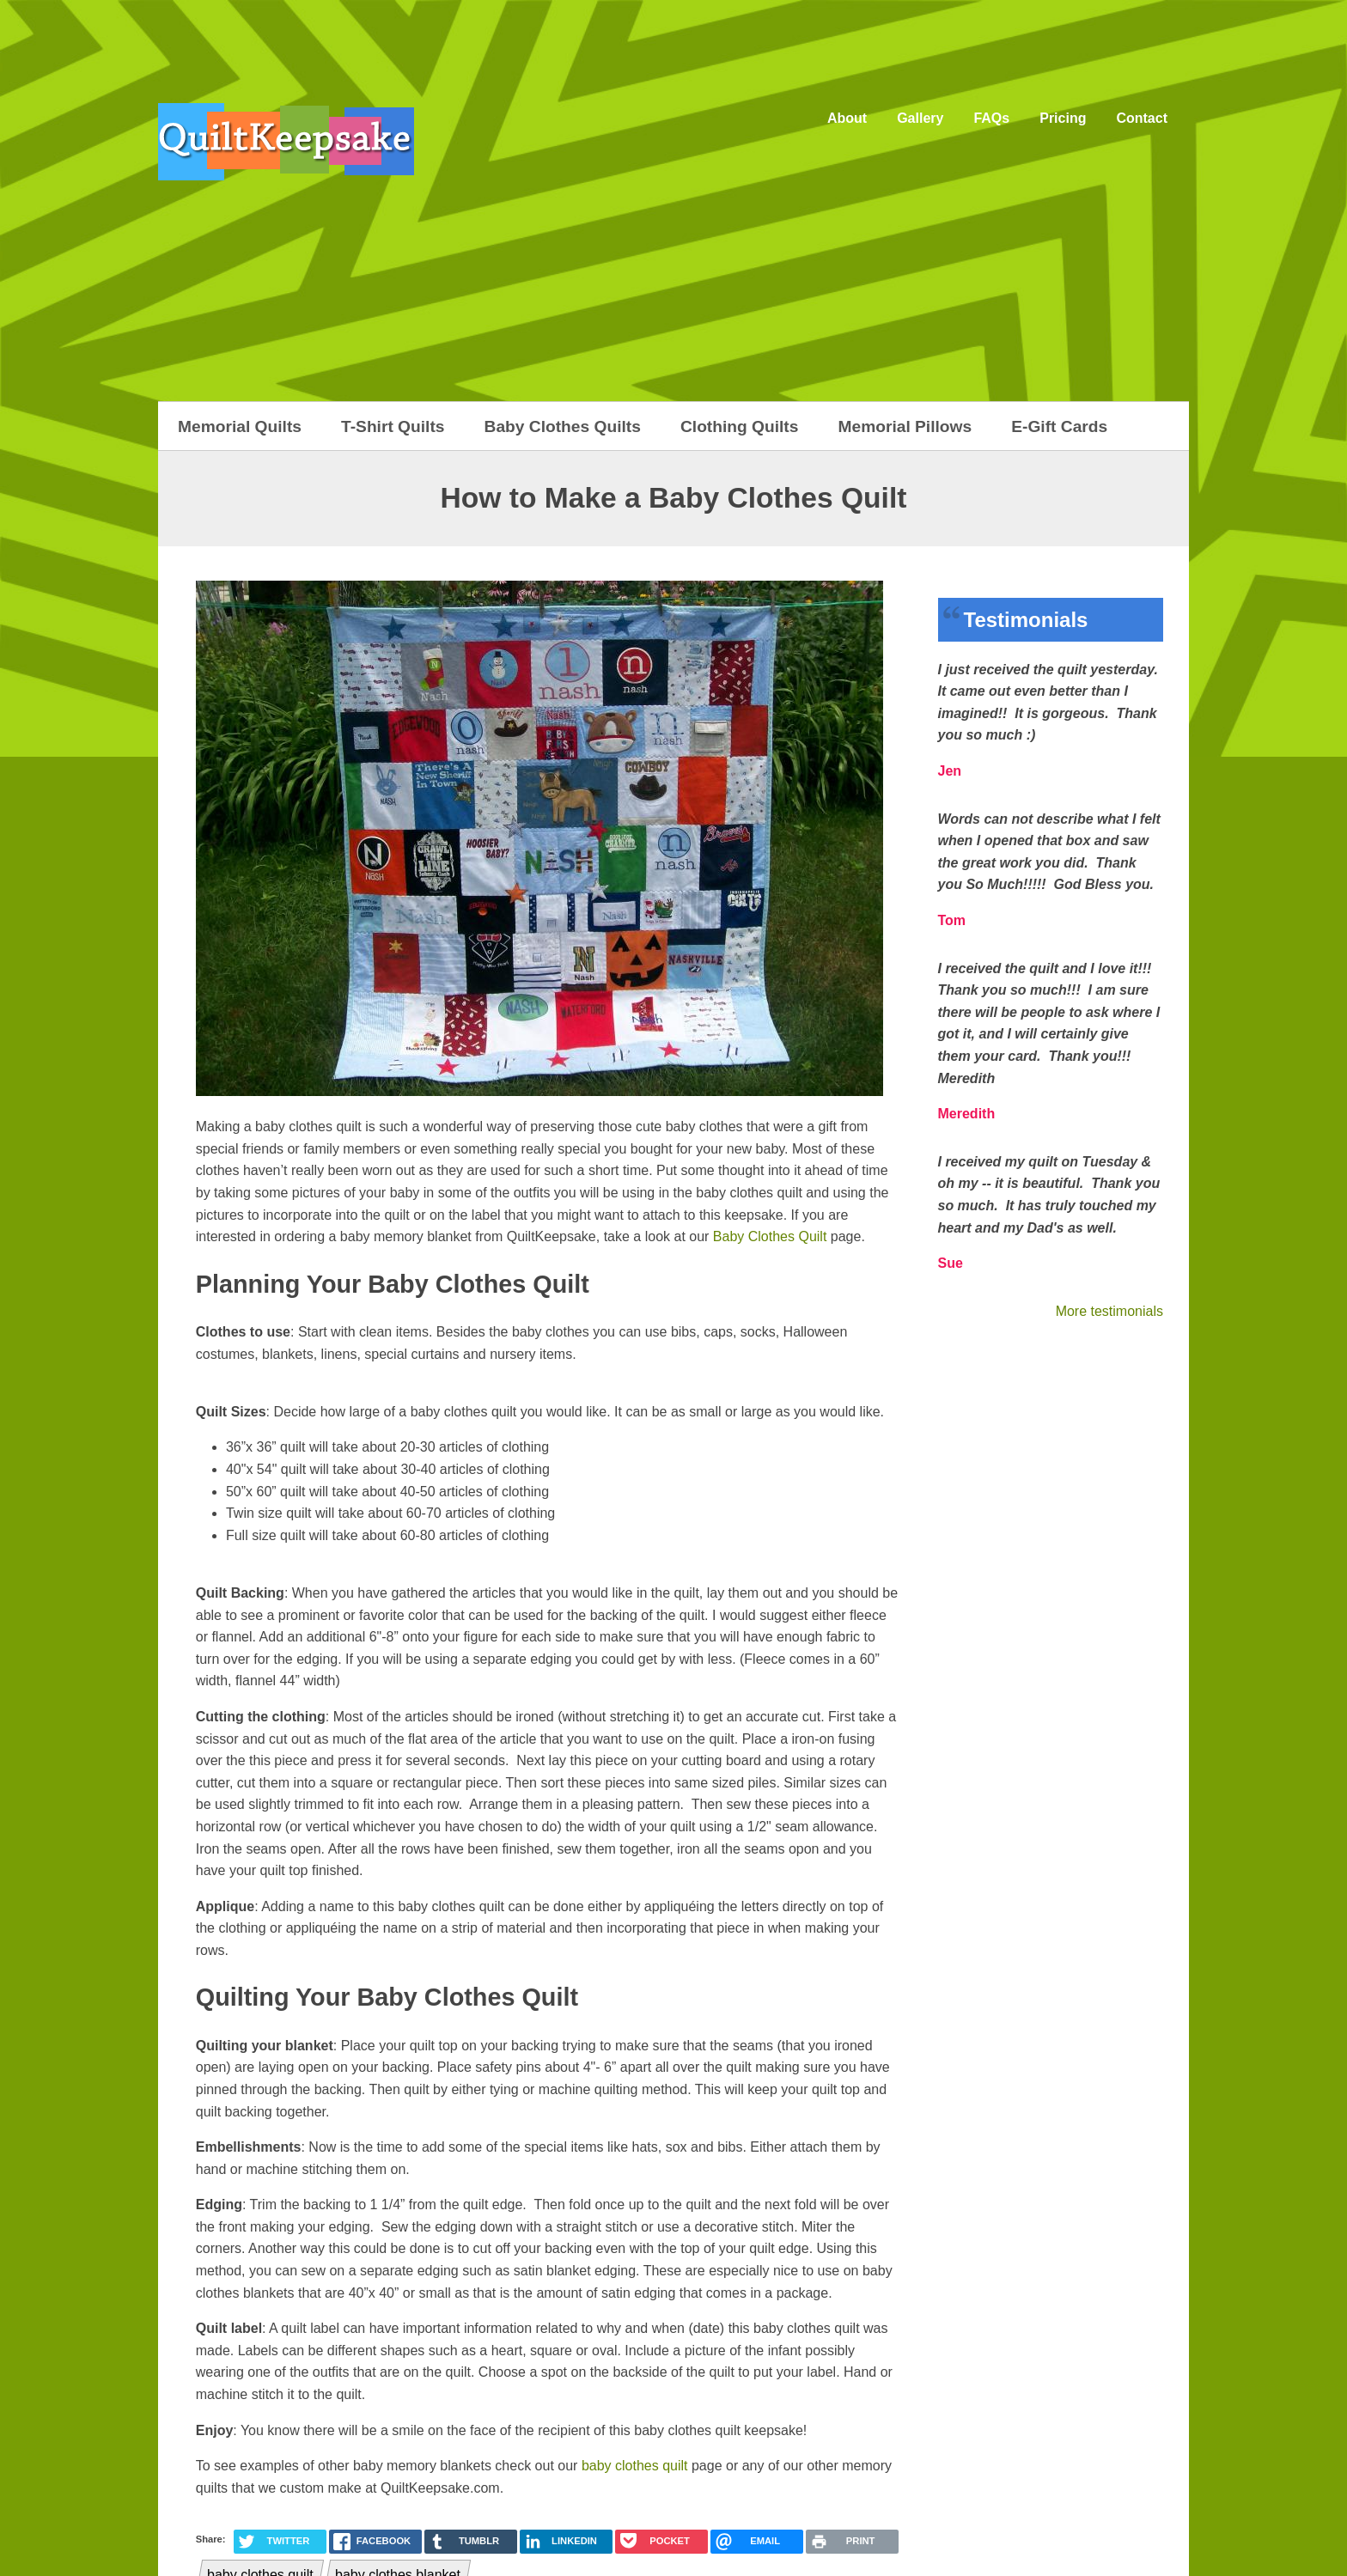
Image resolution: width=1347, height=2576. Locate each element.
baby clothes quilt (635, 2465)
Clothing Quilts (739, 426)
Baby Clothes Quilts (563, 426)
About (847, 118)
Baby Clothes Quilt (770, 1236)
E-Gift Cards (1059, 426)
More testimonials (1109, 1311)
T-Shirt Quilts (392, 426)
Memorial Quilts (240, 426)
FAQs (991, 118)
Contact (1141, 118)
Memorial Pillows (905, 426)
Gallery (920, 118)
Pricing (1062, 118)
